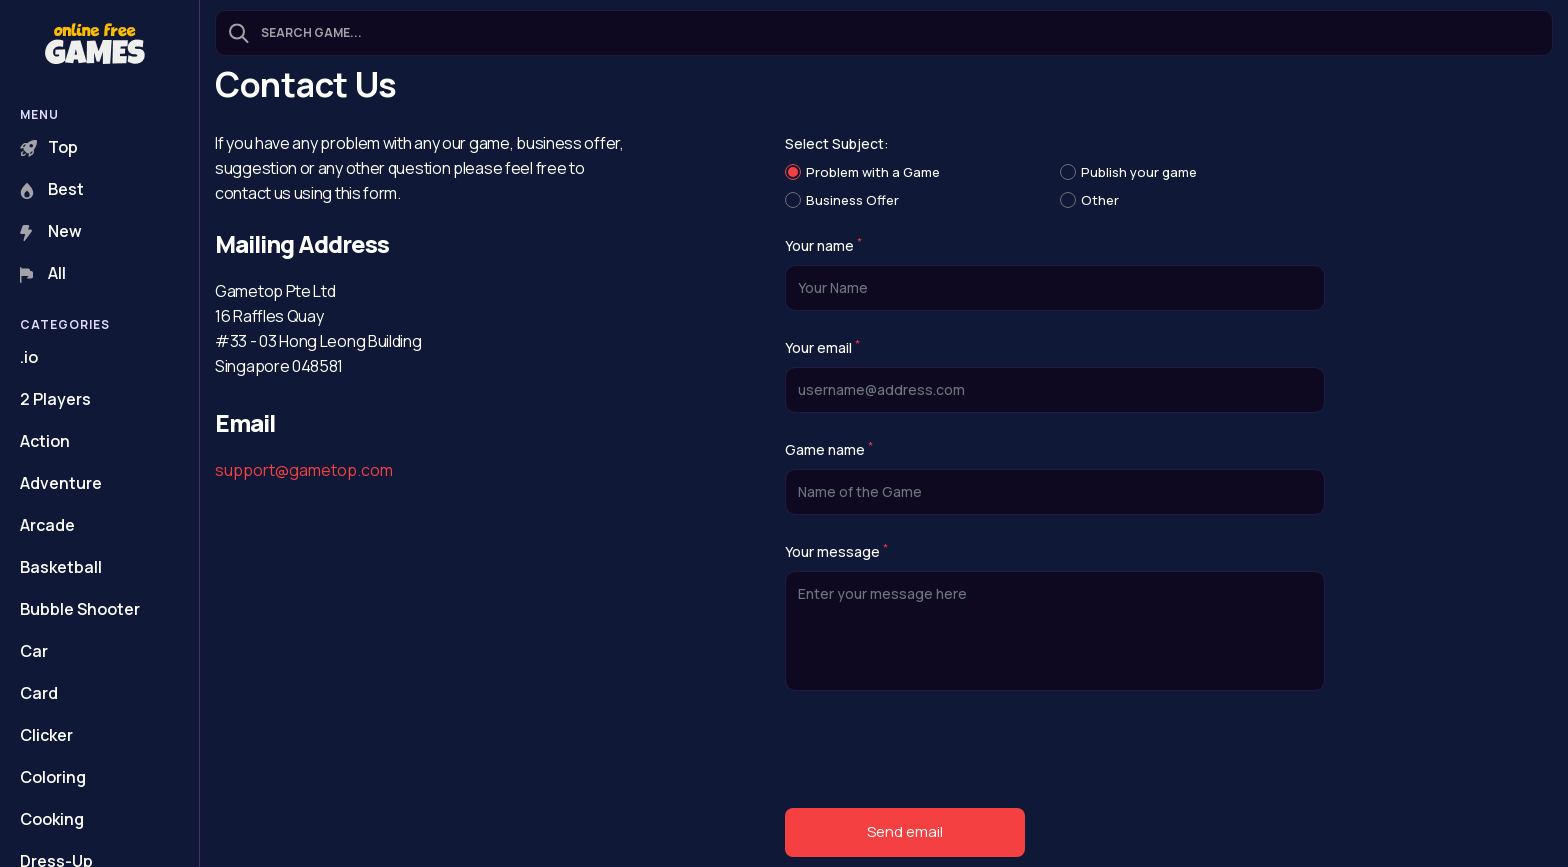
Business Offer (852, 200)
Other (1100, 200)
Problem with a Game (873, 172)
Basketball (61, 567)
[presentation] (937, 754)
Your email (822, 348)
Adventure (61, 483)
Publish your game (1139, 172)
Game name (829, 450)
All (43, 273)
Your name (823, 246)
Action (45, 441)
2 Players (55, 399)
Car (34, 651)
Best (52, 189)
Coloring (53, 777)
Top (49, 147)
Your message (836, 552)
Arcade (47, 525)
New (51, 231)
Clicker (46, 735)
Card (39, 693)
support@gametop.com (304, 470)
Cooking (52, 819)
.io (29, 357)
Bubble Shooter (80, 609)
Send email (905, 831)
